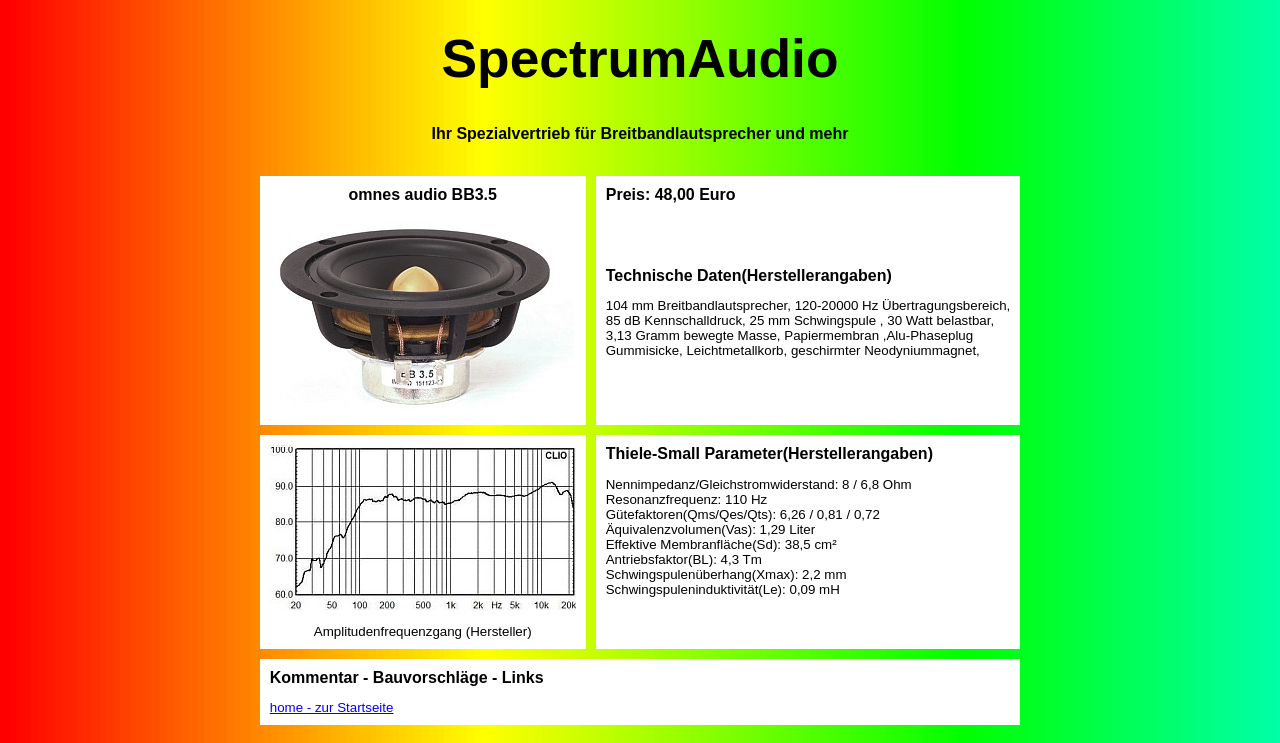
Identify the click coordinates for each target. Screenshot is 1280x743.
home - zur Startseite (332, 707)
